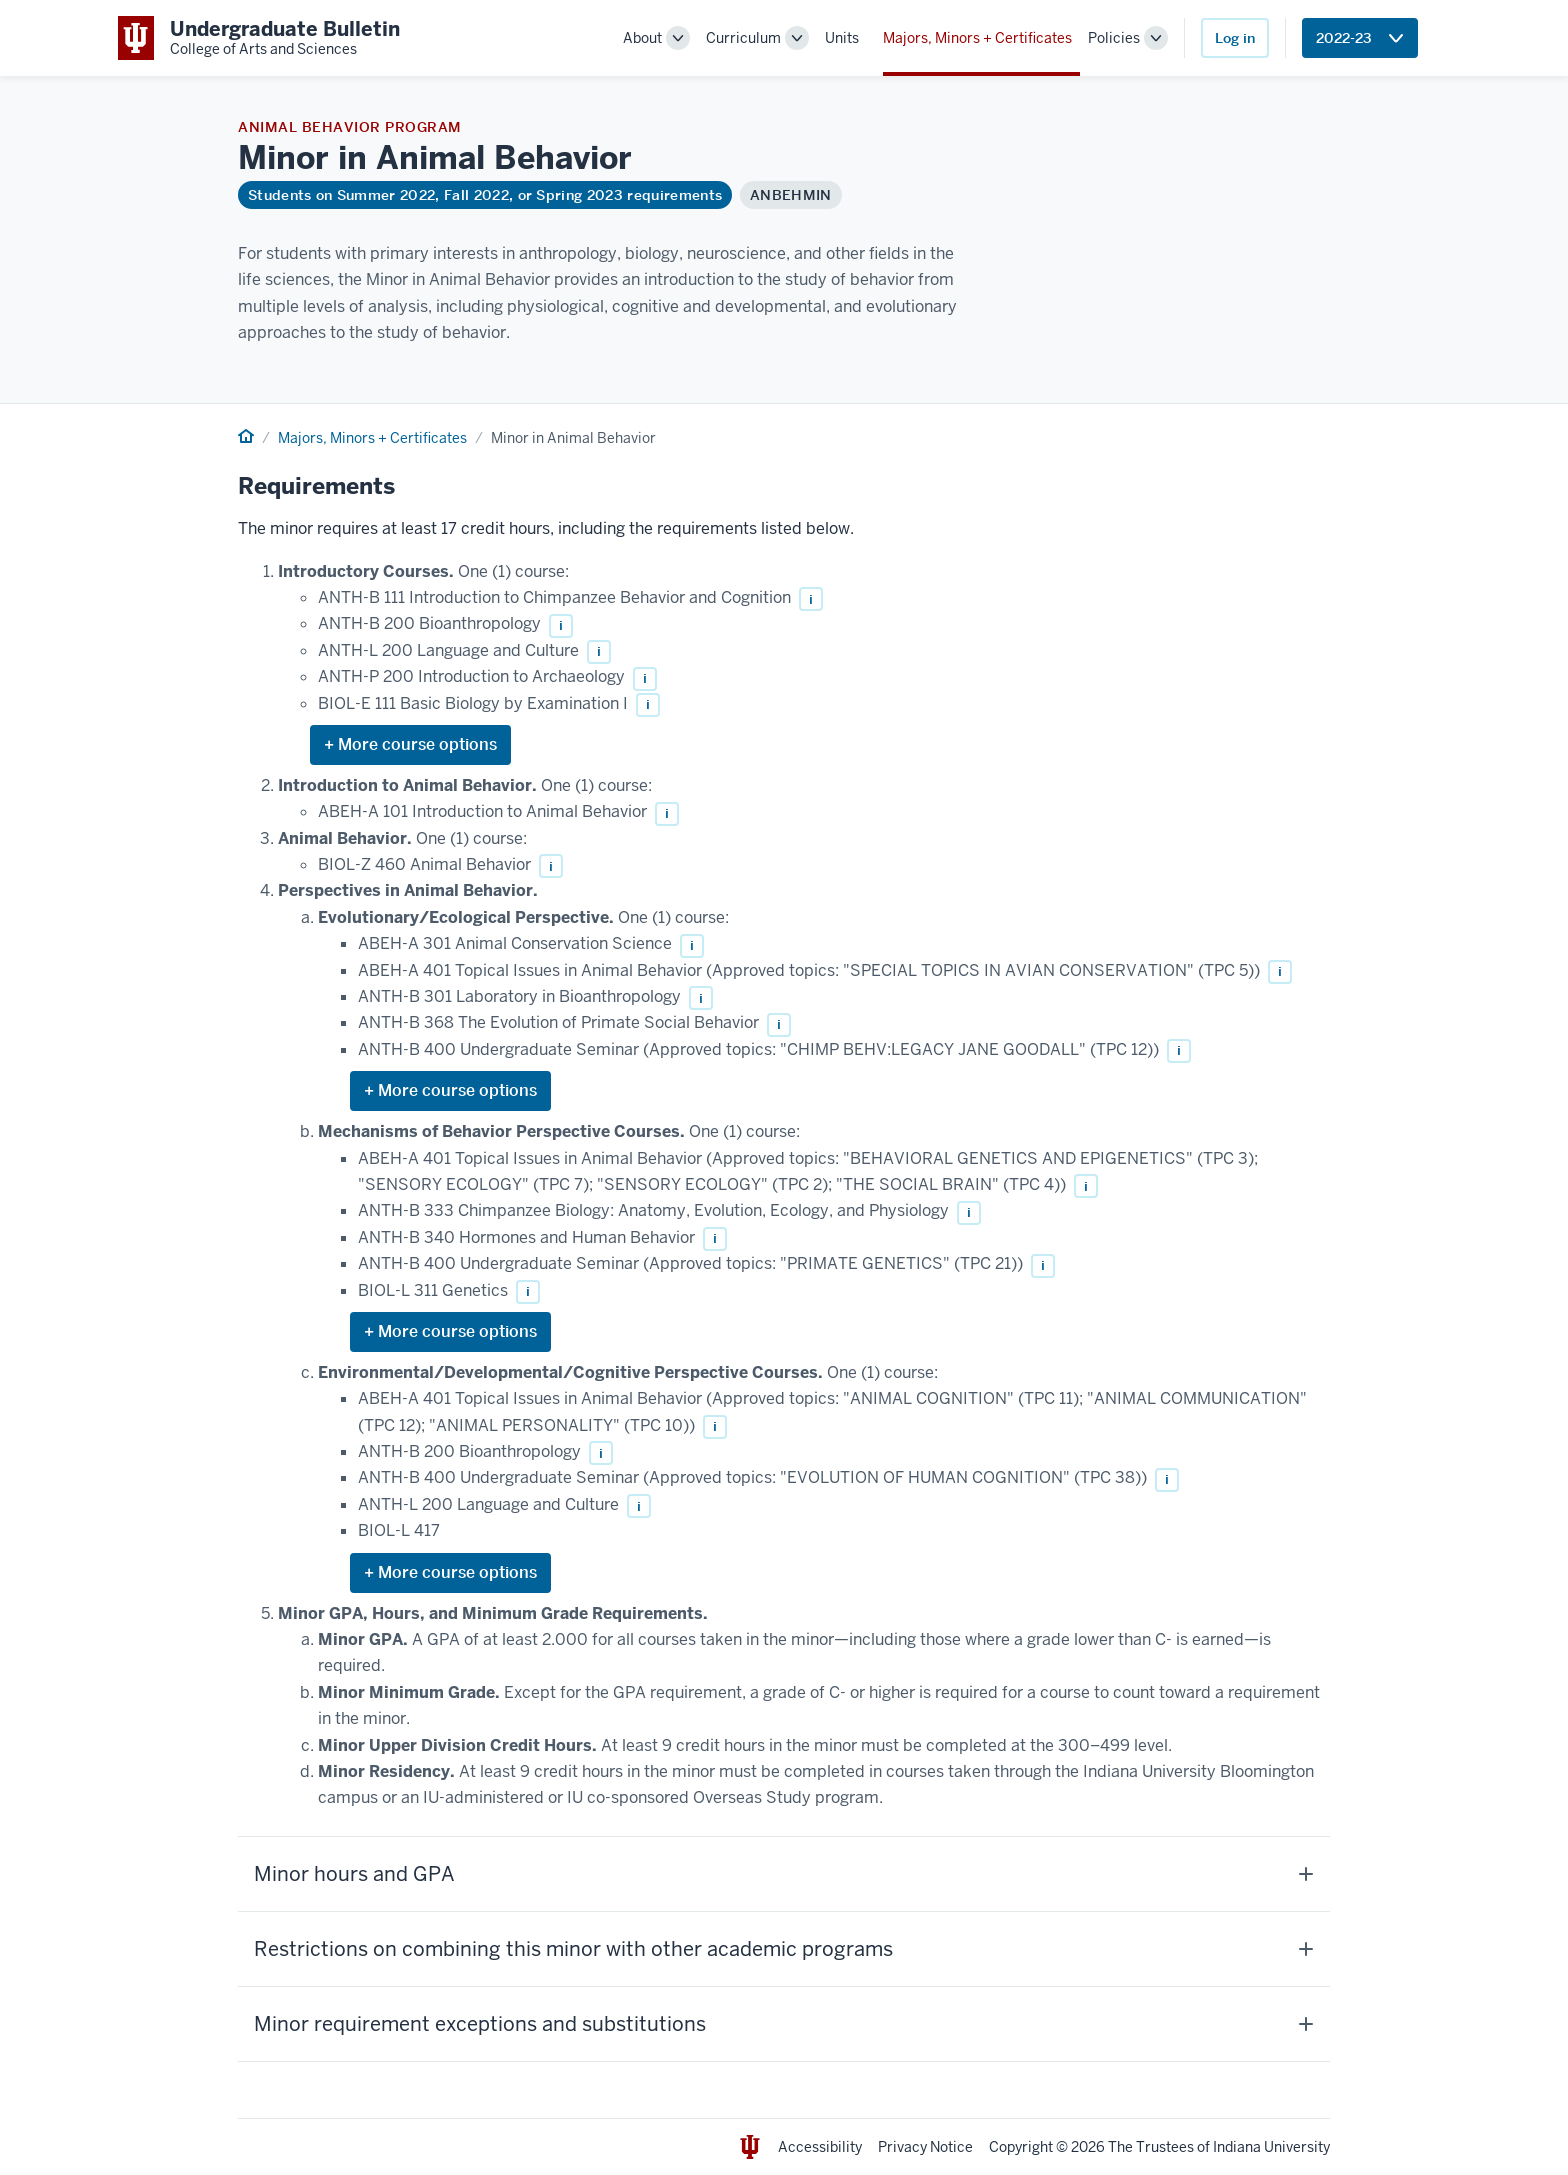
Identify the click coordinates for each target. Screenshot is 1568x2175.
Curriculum (743, 38)
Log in (1235, 38)
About (642, 38)
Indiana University (1271, 2147)
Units (842, 38)
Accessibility (820, 2147)
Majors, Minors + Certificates (977, 38)
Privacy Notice (925, 2147)
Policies (1114, 38)
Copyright (1021, 2147)
